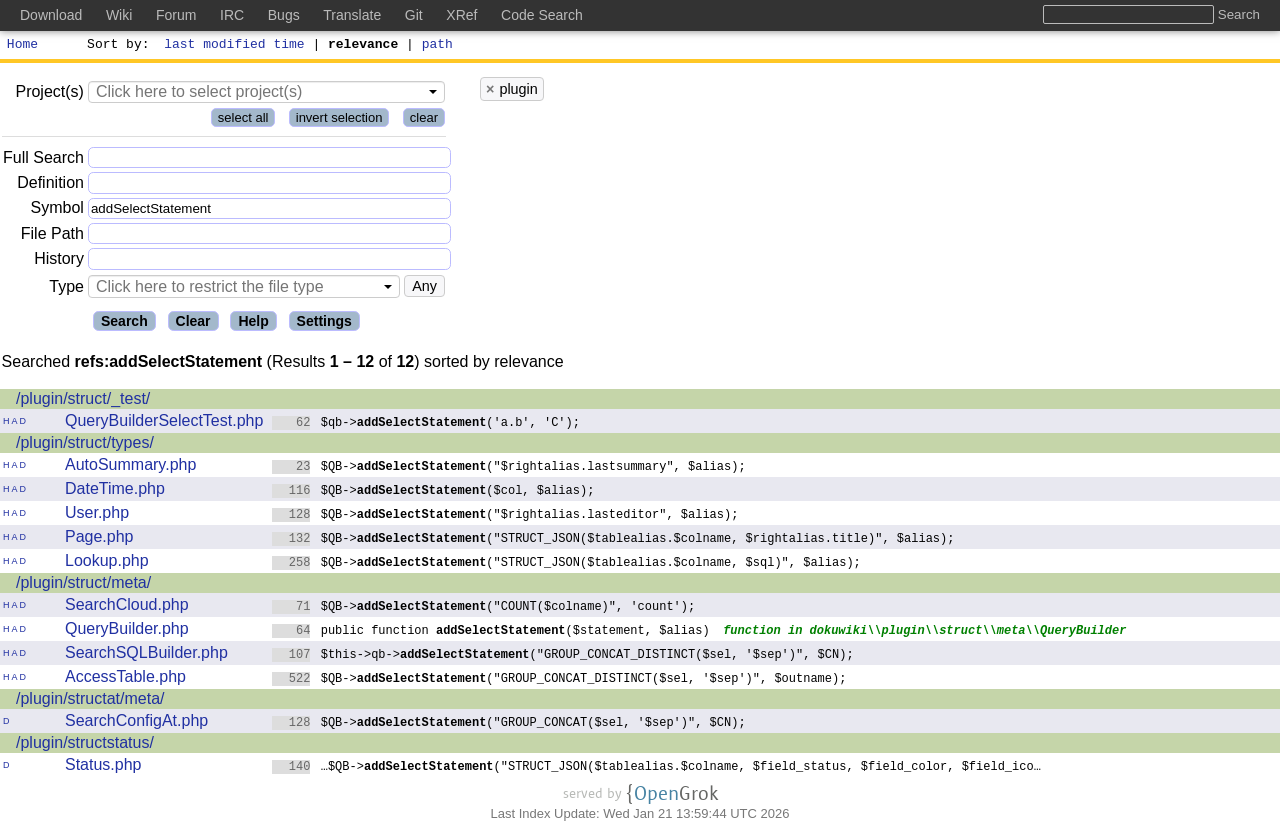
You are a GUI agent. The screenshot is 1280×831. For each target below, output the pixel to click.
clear (424, 120)
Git (414, 15)
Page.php (99, 539)
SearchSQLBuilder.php (146, 655)
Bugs (284, 15)
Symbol (57, 211)
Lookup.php (107, 563)
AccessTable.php (125, 679)
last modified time (235, 46)
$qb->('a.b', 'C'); (426, 424)
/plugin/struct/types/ (85, 445)
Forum (176, 15)
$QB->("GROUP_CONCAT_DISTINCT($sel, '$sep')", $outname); (559, 680)
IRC (232, 15)
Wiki (119, 15)
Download (51, 15)
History (59, 261)
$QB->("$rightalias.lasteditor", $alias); (505, 516)
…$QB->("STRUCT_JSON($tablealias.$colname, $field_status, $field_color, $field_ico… (656, 768)
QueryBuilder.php (127, 631)
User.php (97, 515)
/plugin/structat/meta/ (90, 701)
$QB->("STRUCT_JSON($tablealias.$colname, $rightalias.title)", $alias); (613, 540)
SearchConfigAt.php (136, 723)
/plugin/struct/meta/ (83, 585)
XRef (461, 15)
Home (22, 46)
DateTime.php (115, 491)
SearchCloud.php (127, 607)
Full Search (43, 160)
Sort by (115, 46)
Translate (352, 15)
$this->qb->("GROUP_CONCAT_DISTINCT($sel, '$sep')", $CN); (563, 656)
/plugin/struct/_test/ (83, 401)
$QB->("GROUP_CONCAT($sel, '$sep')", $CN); (509, 724)
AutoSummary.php (130, 467)
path (437, 46)
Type (66, 289)
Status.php (103, 767)
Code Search (542, 15)
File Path (52, 236)
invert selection (339, 120)
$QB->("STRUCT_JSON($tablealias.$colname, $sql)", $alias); (566, 564)
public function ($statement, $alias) (491, 632)
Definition (50, 185)
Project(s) (49, 94)
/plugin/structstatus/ (85, 745)
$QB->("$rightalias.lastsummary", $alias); (509, 468)
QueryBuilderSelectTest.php (164, 423)
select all (243, 120)
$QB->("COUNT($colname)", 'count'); (483, 608)
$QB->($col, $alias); (433, 492)
